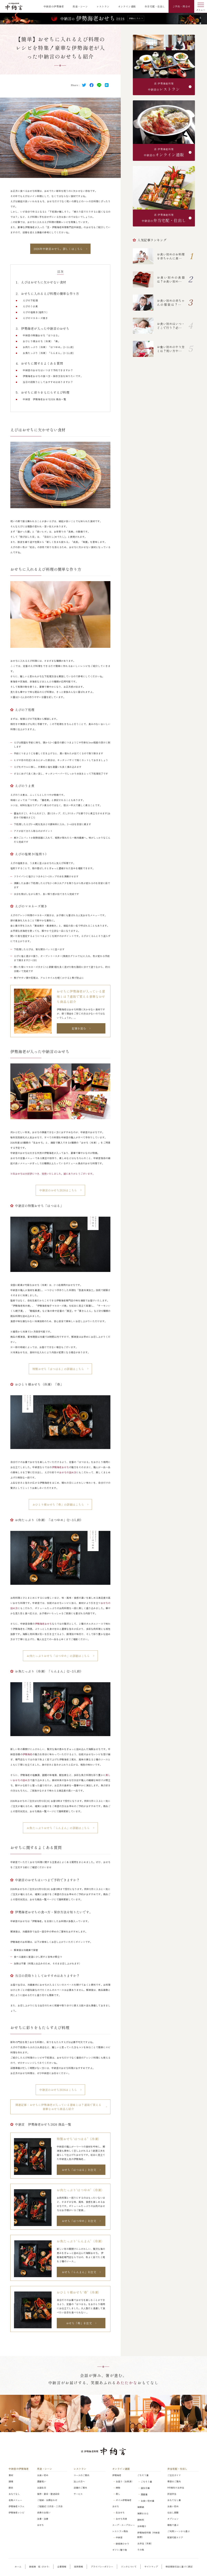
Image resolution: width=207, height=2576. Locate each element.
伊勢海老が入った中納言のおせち (45, 328)
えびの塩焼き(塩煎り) (35, 312)
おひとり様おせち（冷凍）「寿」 (41, 341)
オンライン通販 (121, 2468)
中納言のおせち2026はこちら (58, 1190)
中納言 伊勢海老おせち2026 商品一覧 (44, 399)
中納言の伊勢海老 (19, 2468)
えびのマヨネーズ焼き (35, 318)
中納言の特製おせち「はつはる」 (41, 335)
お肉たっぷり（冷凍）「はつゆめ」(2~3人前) (48, 347)
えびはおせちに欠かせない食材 (43, 282)
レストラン (80, 2468)
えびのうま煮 (30, 306)
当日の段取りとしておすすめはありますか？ (48, 382)
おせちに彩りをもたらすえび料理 (45, 392)
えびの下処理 (30, 300)
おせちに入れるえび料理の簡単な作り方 (50, 293)
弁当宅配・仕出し (177, 2468)
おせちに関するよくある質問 (42, 363)
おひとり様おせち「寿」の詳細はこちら (58, 1504)
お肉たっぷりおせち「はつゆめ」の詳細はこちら (58, 1656)
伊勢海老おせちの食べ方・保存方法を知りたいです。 (53, 376)
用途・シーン (44, 2468)
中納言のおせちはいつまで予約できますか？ (48, 370)
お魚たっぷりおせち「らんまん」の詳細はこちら (58, 1828)
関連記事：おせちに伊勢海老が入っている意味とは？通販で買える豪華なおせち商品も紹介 (58, 2107)
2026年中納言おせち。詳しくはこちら (58, 249)
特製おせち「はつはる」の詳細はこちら (58, 1369)
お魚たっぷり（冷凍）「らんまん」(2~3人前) (48, 353)
